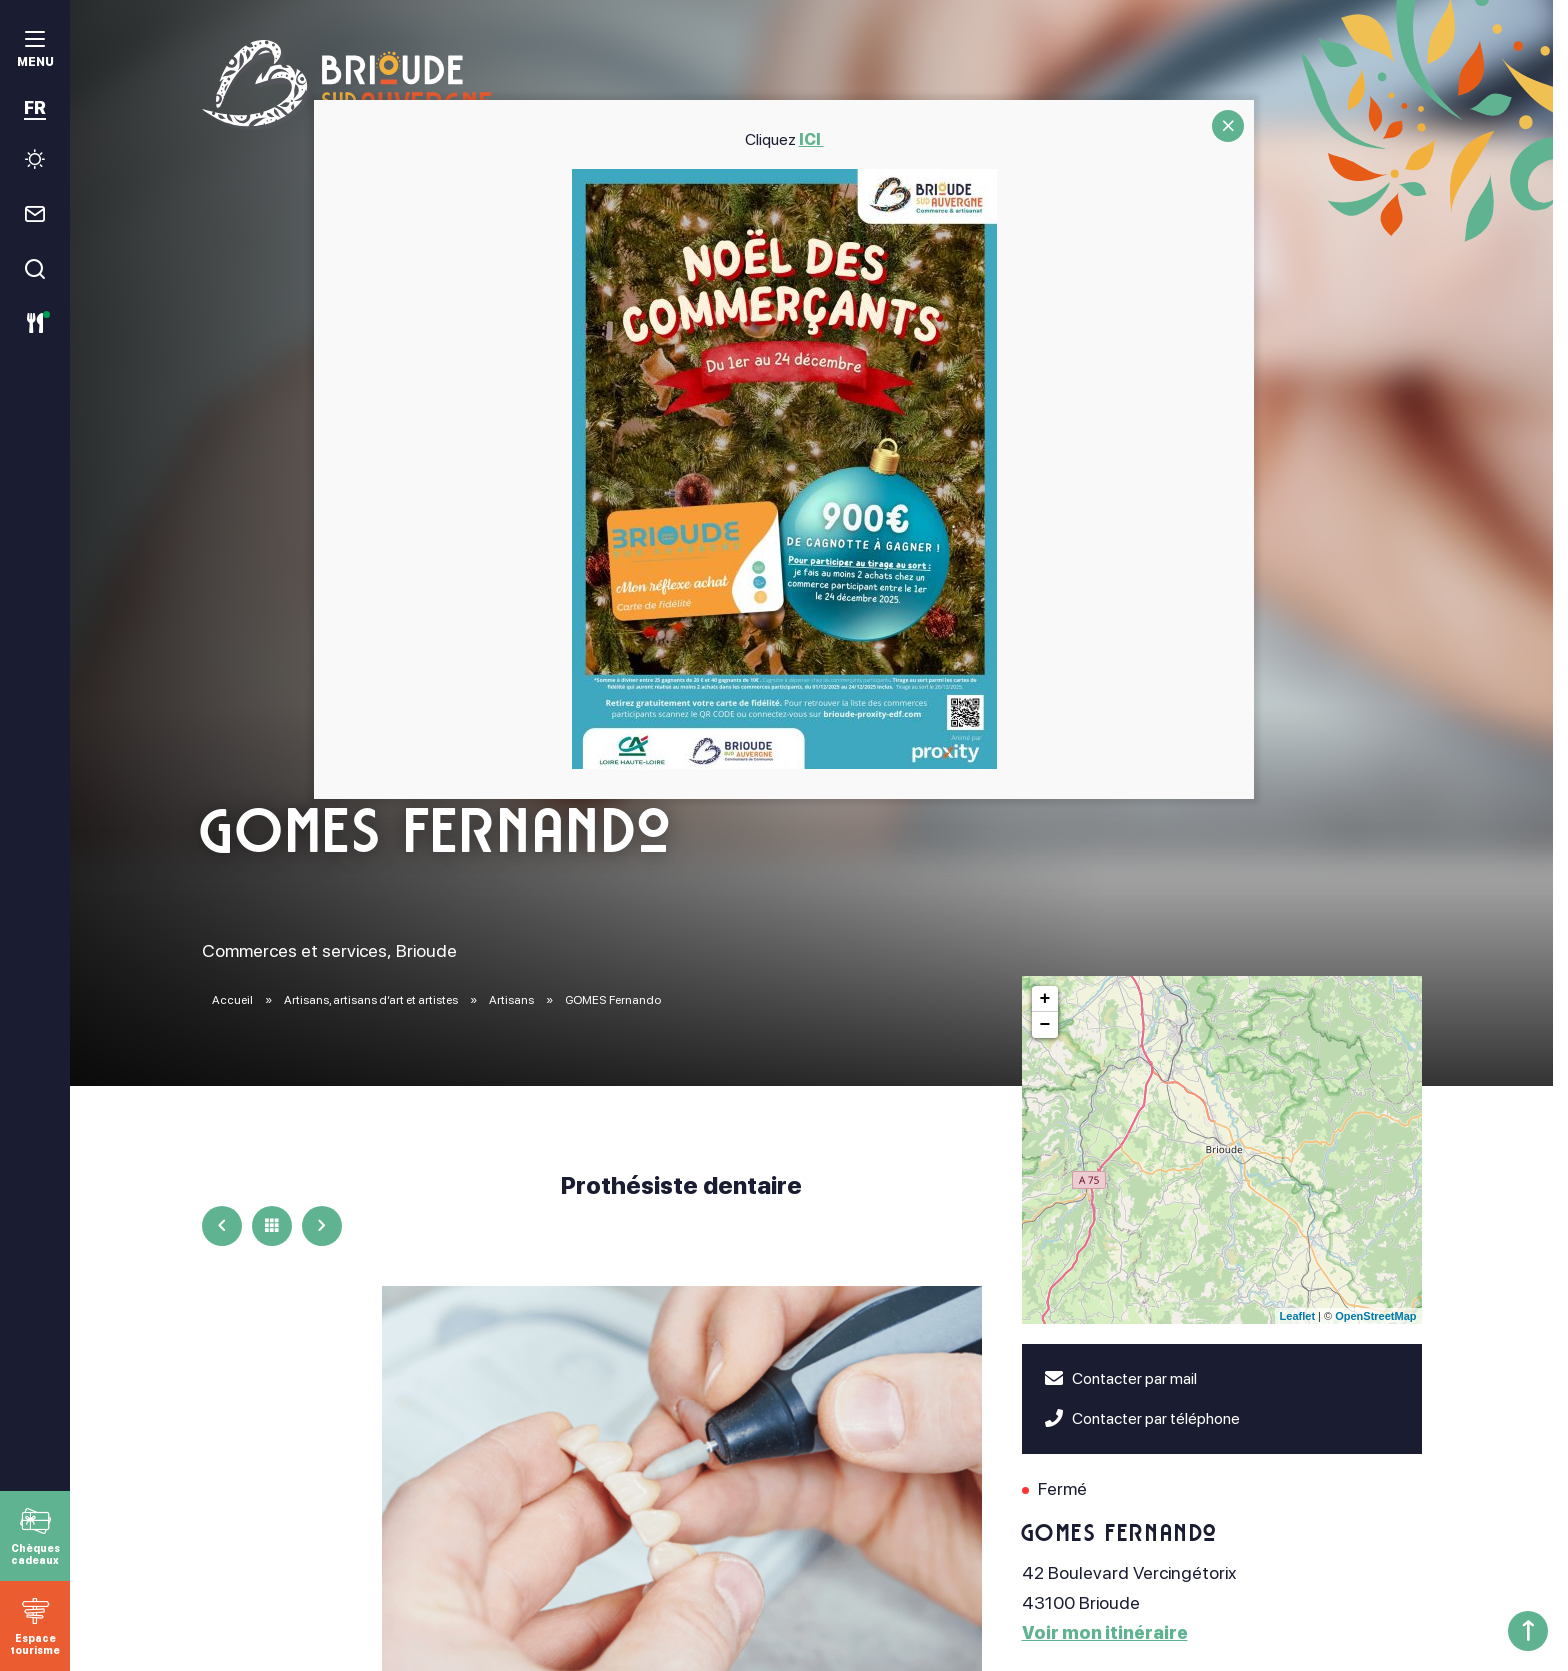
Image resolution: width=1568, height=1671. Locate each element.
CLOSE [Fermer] (1228, 126)
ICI (811, 139)
